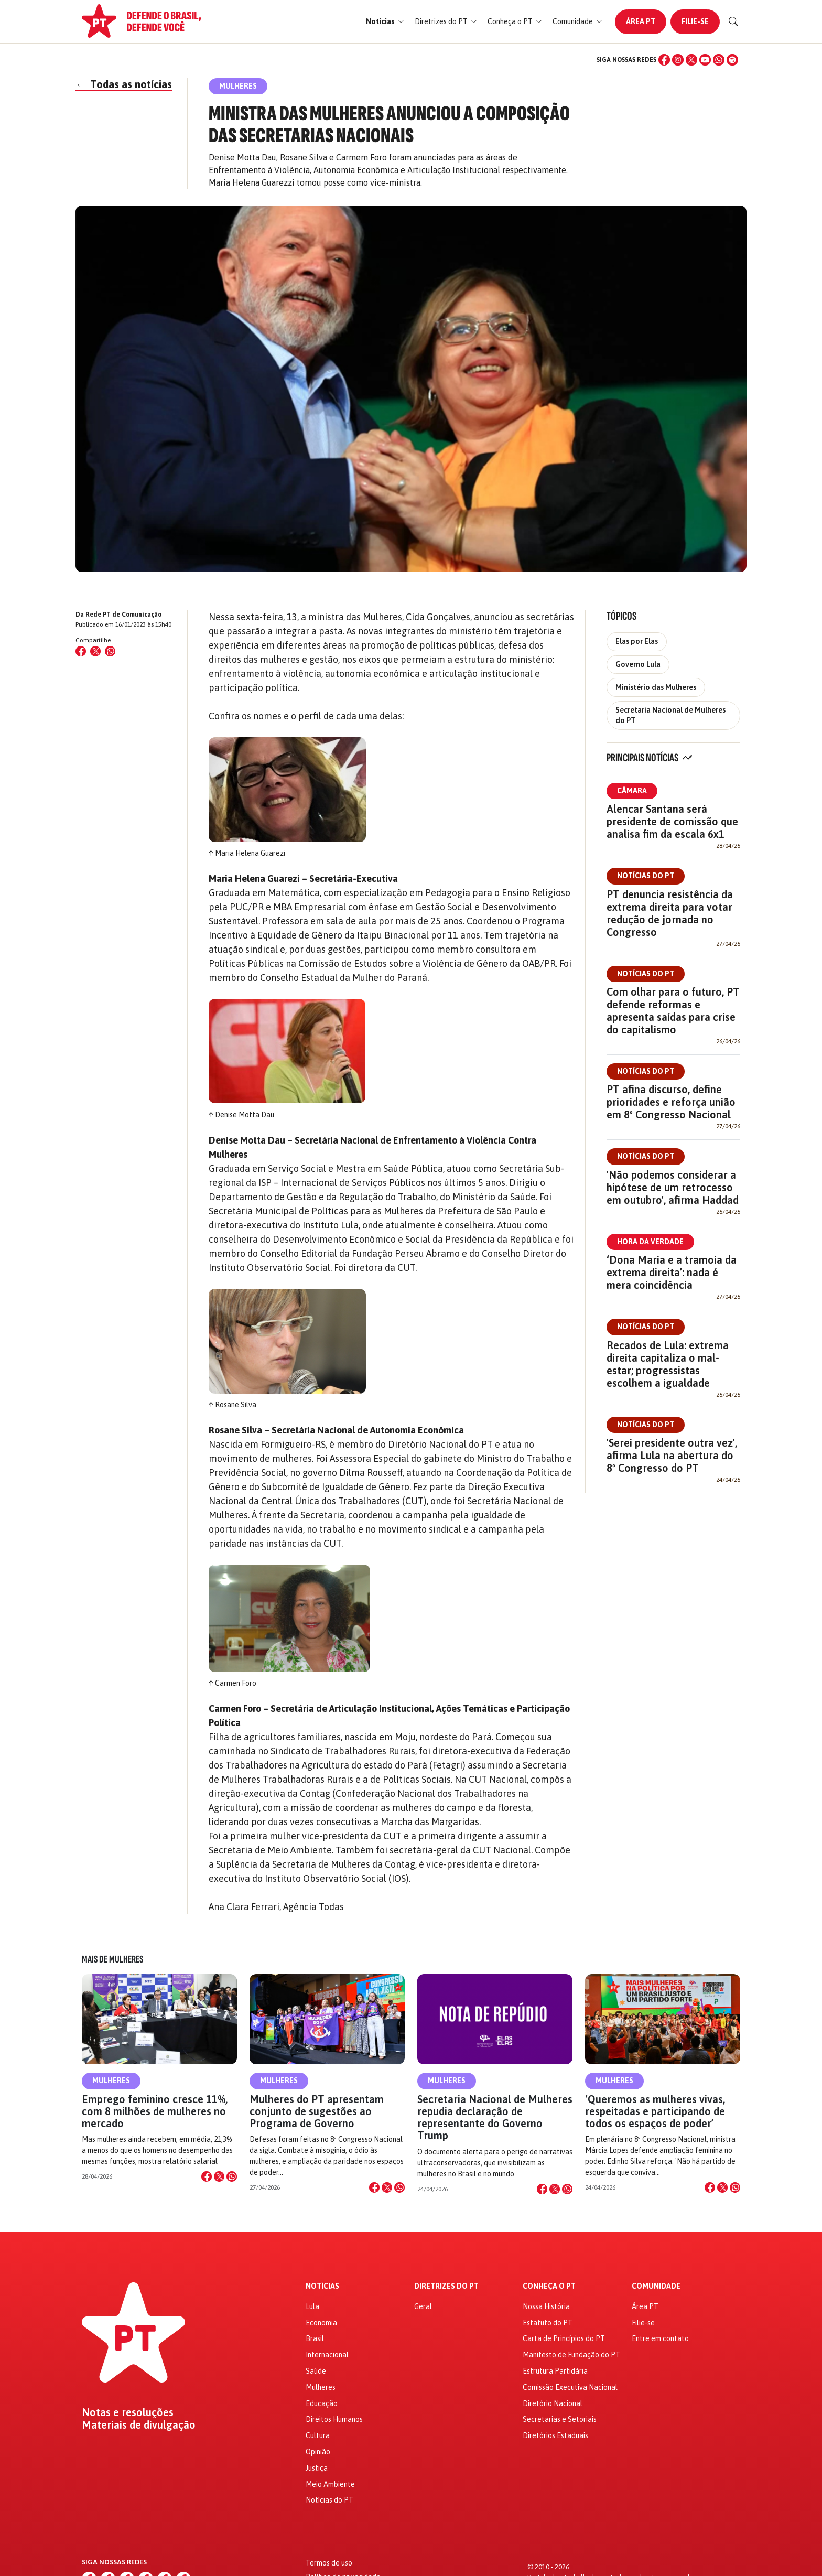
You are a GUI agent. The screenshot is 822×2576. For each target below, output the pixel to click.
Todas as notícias (123, 84)
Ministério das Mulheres (655, 687)
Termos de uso (329, 2563)
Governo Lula (638, 664)
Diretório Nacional (552, 2403)
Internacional (327, 2355)
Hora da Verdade (650, 1241)
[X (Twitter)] (691, 60)
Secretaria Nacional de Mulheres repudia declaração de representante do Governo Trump (494, 2117)
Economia (321, 2323)
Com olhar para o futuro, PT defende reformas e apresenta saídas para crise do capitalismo (673, 1011)
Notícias (322, 2286)
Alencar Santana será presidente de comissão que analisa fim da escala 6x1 (672, 821)
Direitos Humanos (334, 2419)
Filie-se (695, 21)
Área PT (640, 21)
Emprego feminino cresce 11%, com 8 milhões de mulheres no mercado (155, 2111)
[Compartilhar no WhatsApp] (110, 651)
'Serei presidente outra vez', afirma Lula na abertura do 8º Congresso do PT (672, 1455)
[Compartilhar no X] (219, 2176)
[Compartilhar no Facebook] (80, 651)
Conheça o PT (549, 2286)
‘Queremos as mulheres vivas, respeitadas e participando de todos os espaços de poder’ (655, 2111)
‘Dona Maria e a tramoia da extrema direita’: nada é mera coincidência (672, 1272)
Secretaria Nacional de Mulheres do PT (670, 715)
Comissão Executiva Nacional (570, 2387)
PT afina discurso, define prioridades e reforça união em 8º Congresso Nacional (671, 1101)
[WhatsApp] (718, 60)
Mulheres (111, 2080)
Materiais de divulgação (139, 2425)
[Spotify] (732, 60)
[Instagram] (678, 60)
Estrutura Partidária (555, 2371)
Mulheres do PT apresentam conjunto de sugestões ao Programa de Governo (317, 2111)
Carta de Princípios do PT (564, 2338)
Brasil (315, 2338)
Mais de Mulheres (112, 1959)
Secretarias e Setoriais (560, 2419)
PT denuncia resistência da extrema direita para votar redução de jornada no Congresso (670, 913)
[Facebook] (664, 60)
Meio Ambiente (330, 2484)
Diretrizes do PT (446, 2286)
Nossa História (546, 2306)
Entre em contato (660, 2338)
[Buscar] (733, 21)
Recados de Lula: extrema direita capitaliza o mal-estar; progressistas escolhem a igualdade (668, 1364)
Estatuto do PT (547, 2323)
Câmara (632, 790)
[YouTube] (705, 60)
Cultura (318, 2435)
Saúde (316, 2371)
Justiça (317, 2468)
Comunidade (656, 2286)
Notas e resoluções (128, 2412)
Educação (322, 2403)
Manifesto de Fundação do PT (571, 2355)
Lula (312, 2306)
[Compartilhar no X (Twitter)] (95, 651)
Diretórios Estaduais (555, 2435)
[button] (385, 21)
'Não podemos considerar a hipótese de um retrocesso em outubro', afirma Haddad (673, 1187)
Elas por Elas (636, 641)
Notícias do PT (645, 875)
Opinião (318, 2452)
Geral (423, 2306)
